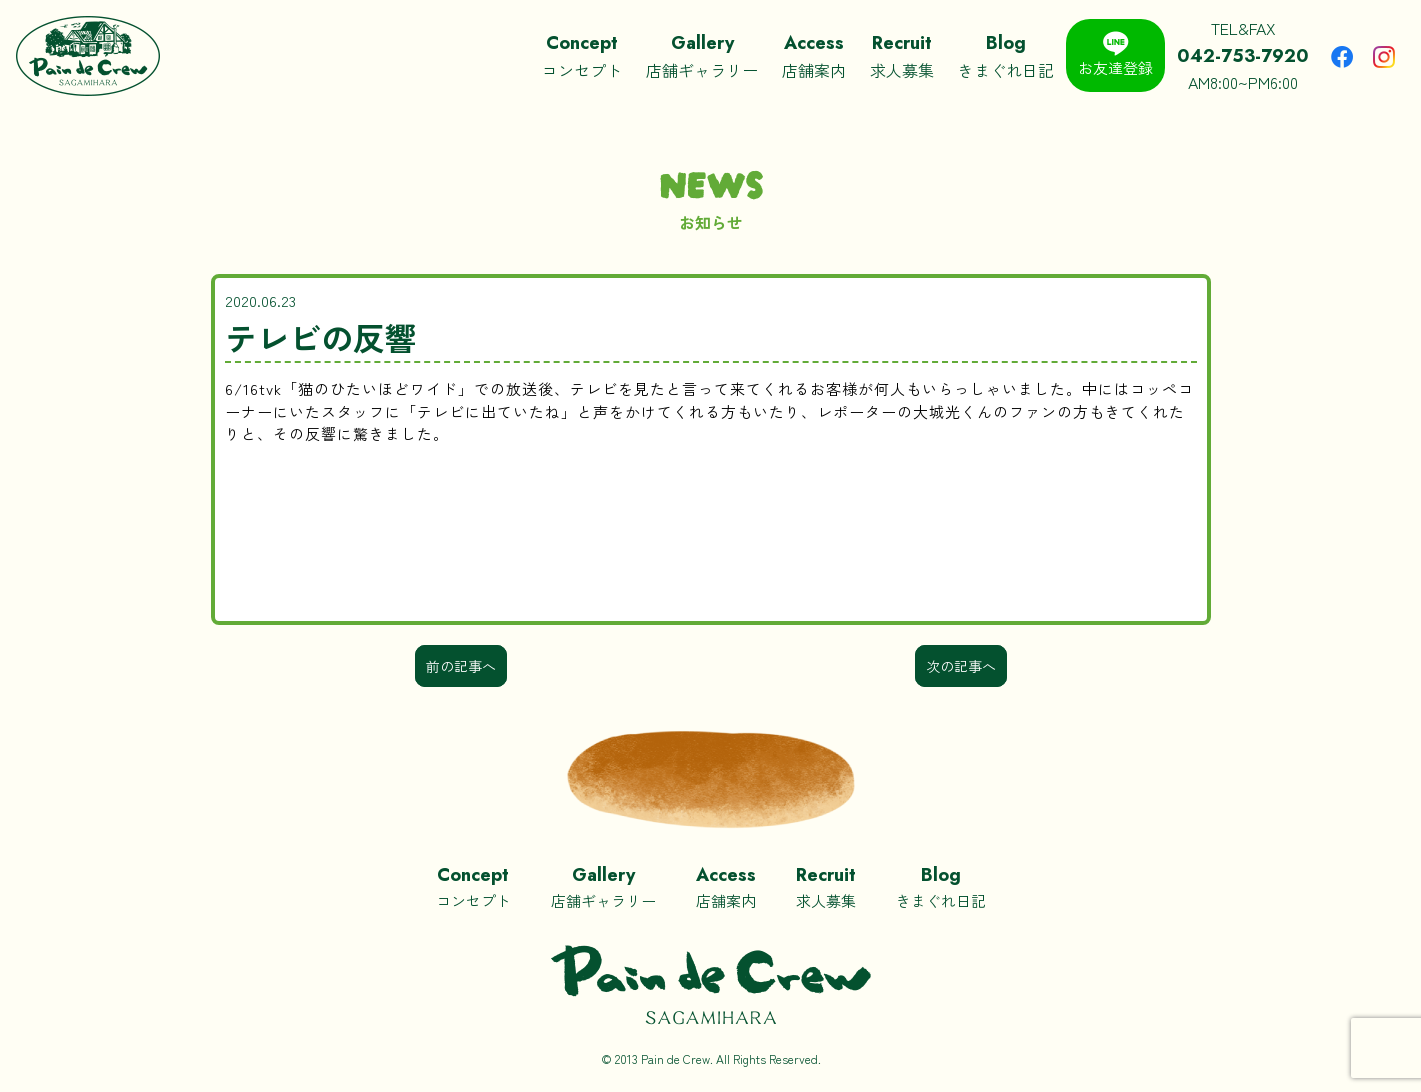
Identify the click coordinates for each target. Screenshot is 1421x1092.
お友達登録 (1115, 54)
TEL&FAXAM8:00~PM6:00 (1243, 55)
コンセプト (582, 55)
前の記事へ (461, 666)
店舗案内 (814, 55)
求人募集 (902, 55)
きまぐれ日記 (1006, 55)
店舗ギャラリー (702, 55)
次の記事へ (961, 666)
